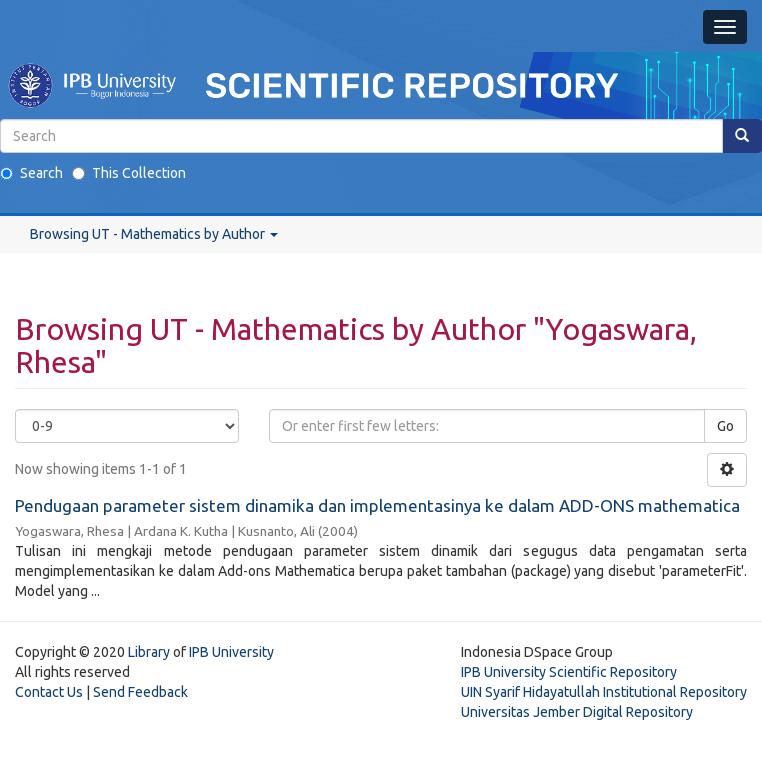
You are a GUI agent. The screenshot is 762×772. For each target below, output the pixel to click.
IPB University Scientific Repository (569, 672)
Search (31, 173)
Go (725, 426)
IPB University (231, 652)
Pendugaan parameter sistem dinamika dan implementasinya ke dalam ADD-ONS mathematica (377, 505)
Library (149, 652)
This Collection (129, 173)
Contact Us (49, 692)
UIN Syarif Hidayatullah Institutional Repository (604, 692)
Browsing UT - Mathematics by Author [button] (154, 234)
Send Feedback (140, 692)
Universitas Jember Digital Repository (577, 712)
